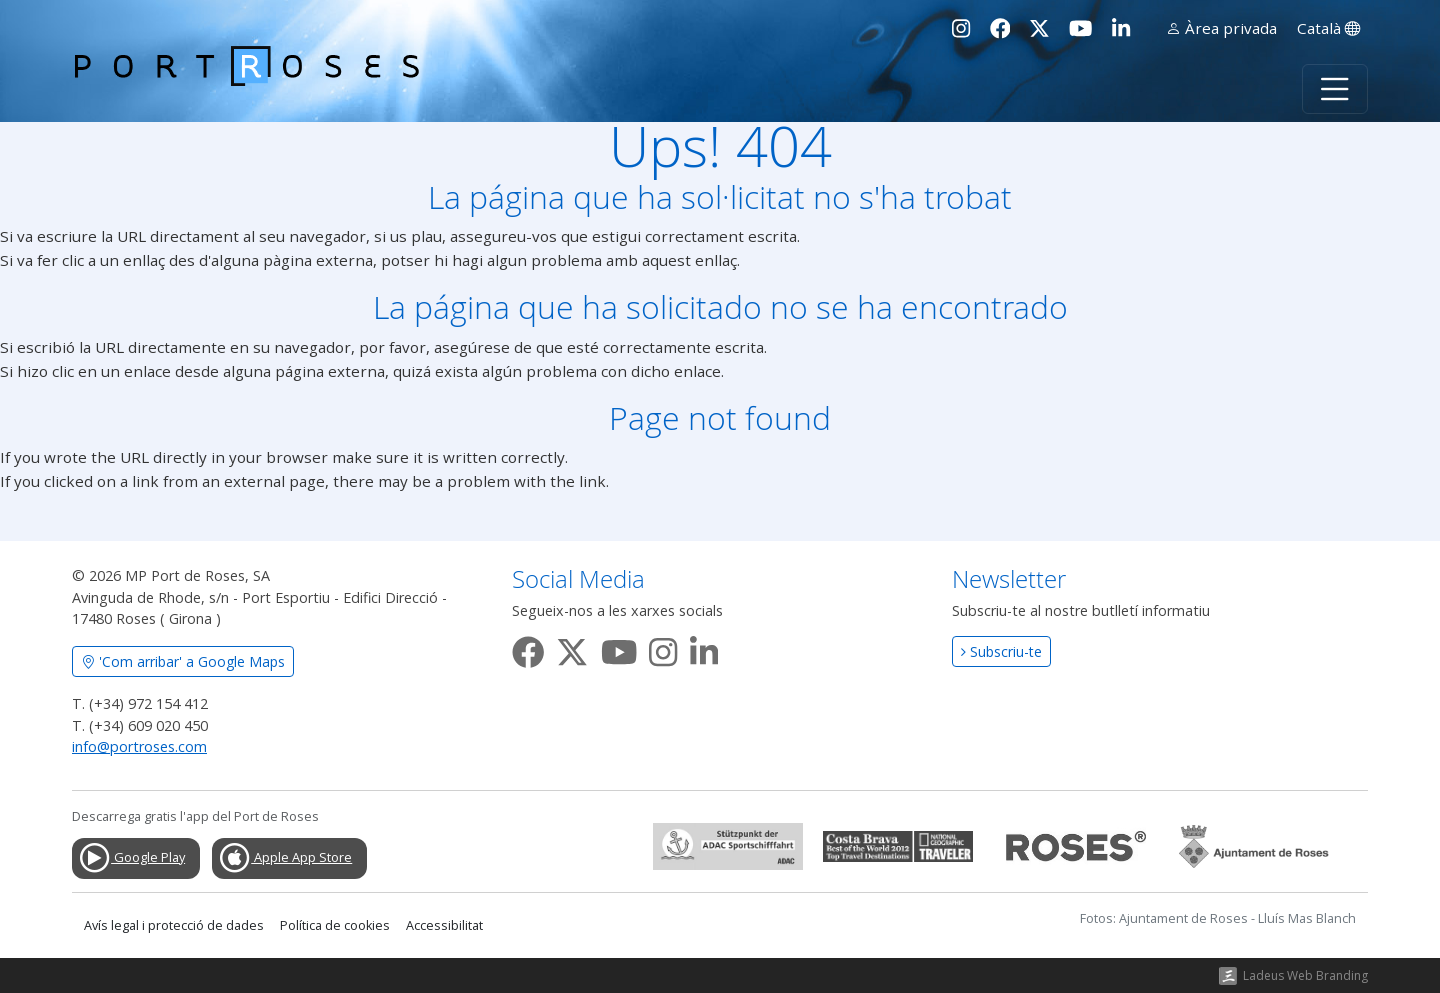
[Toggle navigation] (1335, 89)
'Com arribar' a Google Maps (183, 661)
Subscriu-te (1001, 651)
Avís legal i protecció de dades (174, 925)
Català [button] (1328, 28)
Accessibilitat (444, 925)
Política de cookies (335, 925)
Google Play (131, 858)
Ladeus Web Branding (1305, 975)
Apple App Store (284, 858)
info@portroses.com (139, 746)
